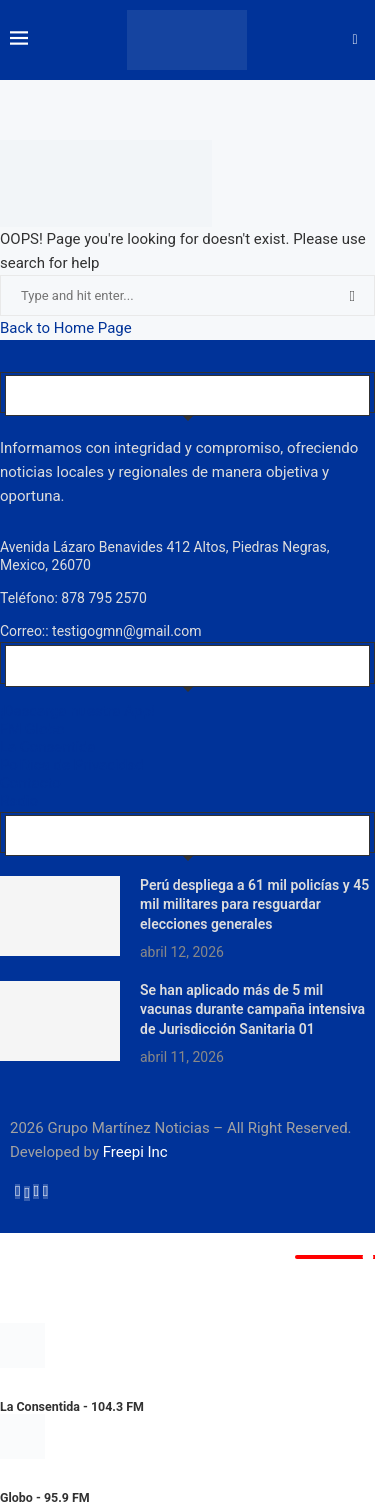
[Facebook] (17, 1191)
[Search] (355, 40)
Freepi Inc (135, 1152)
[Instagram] (35, 1191)
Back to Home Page (66, 328)
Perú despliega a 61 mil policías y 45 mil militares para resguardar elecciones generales (254, 904)
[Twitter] (26, 1191)
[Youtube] (45, 1191)
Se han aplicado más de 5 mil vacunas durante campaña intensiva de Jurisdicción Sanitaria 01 (252, 1009)
